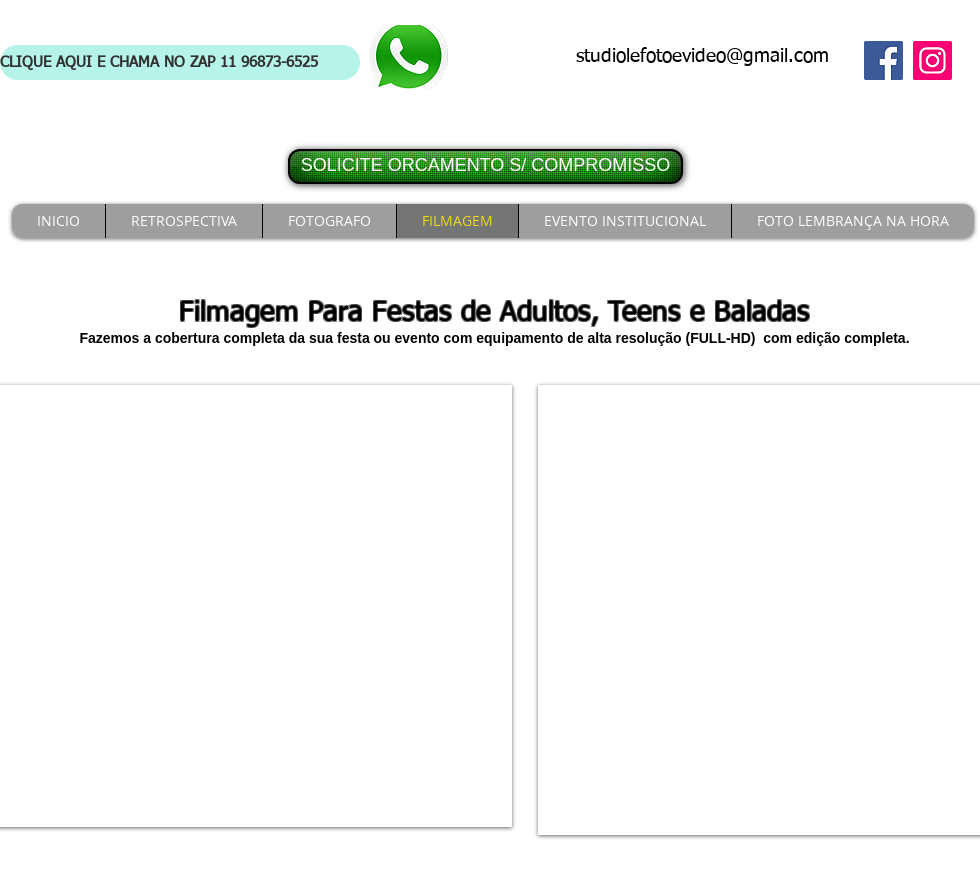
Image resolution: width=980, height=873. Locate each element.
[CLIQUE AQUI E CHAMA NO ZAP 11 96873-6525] (180, 62)
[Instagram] (932, 60)
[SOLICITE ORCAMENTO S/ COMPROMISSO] (485, 166)
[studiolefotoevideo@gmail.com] (708, 57)
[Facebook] (883, 60)
